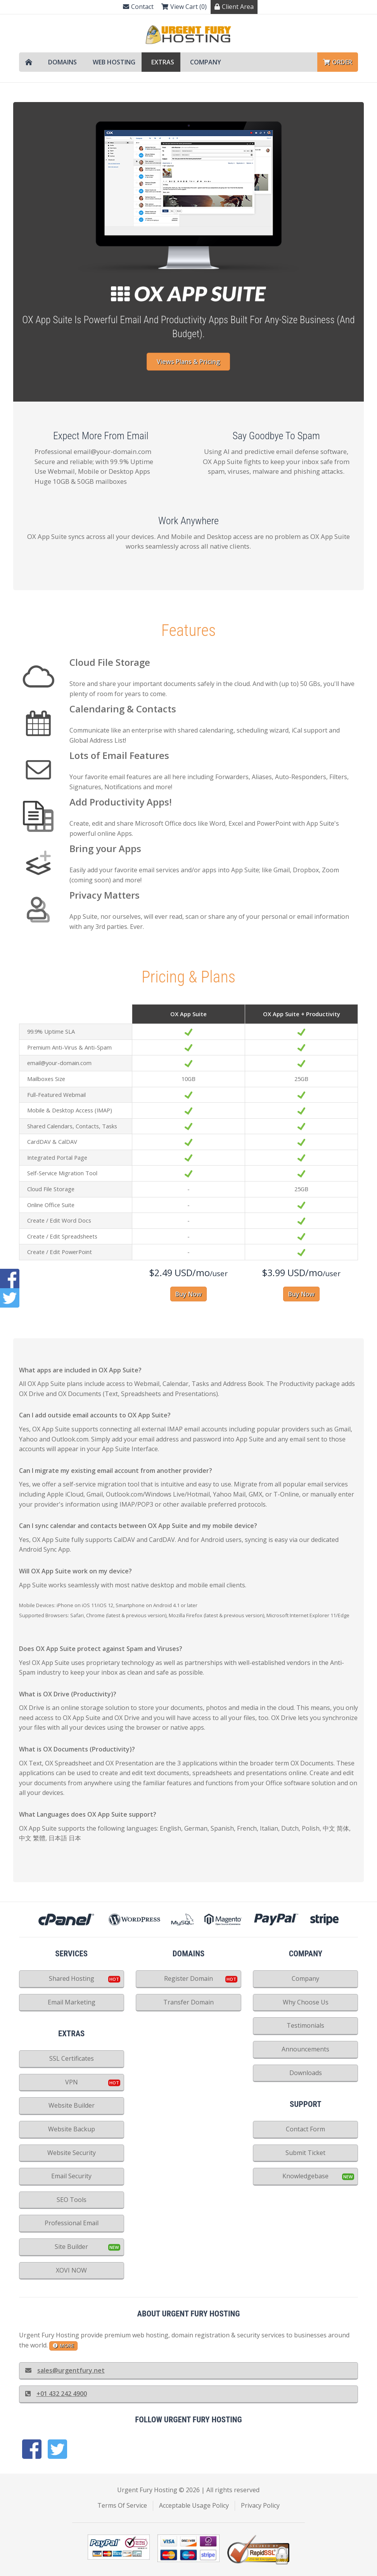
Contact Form (305, 2129)
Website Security (71, 2152)
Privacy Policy (260, 2505)
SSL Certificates (71, 2058)
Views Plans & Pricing (188, 361)
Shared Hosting (71, 1978)
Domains (62, 62)
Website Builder (71, 2105)
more (63, 2345)
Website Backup (71, 2129)
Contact (138, 6)
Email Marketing (71, 2002)
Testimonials (305, 2025)
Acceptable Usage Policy (194, 2505)
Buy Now (188, 1294)
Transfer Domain (188, 2002)
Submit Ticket (305, 2152)
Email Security (71, 2176)
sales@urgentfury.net (65, 2370)
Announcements (305, 2049)
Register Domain (188, 1978)
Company (205, 62)
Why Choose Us (306, 2002)
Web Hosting (114, 62)
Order (337, 62)
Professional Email (72, 2223)
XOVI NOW (71, 2270)
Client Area (234, 6)
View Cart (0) (184, 6)
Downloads (305, 2072)
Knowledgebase (305, 2176)
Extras (162, 62)
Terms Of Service (122, 2505)
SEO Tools (71, 2199)
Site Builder (71, 2246)
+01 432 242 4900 (56, 2393)
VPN (71, 2082)
